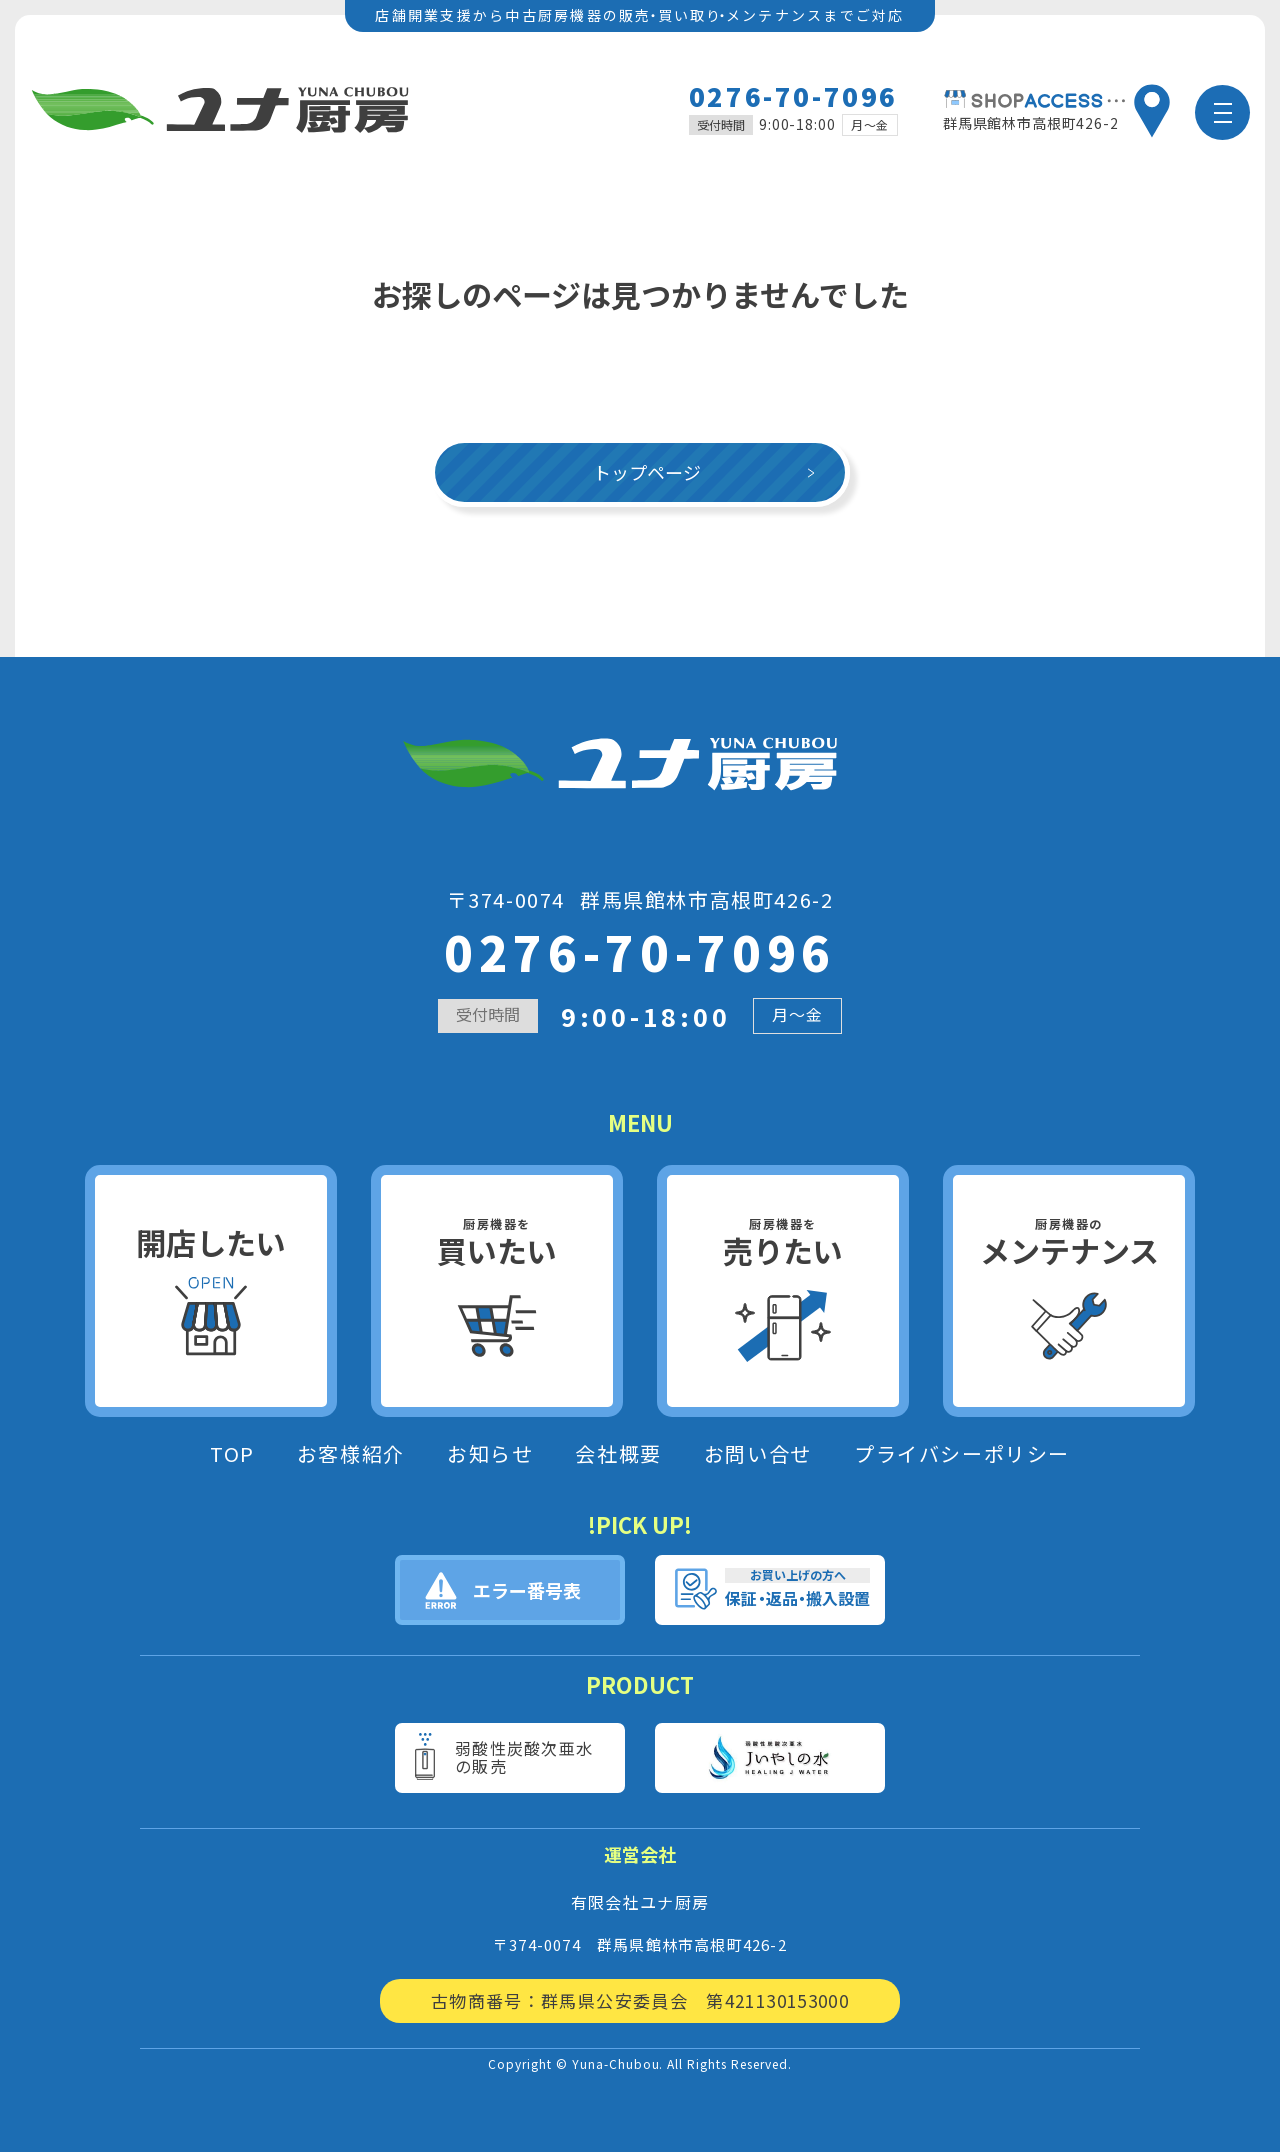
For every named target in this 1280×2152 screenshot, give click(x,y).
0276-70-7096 (793, 95)
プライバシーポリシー (962, 1454)
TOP (232, 1454)
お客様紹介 (351, 1454)
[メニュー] (1222, 112)
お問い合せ (758, 1454)
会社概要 (618, 1454)
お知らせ (490, 1454)
